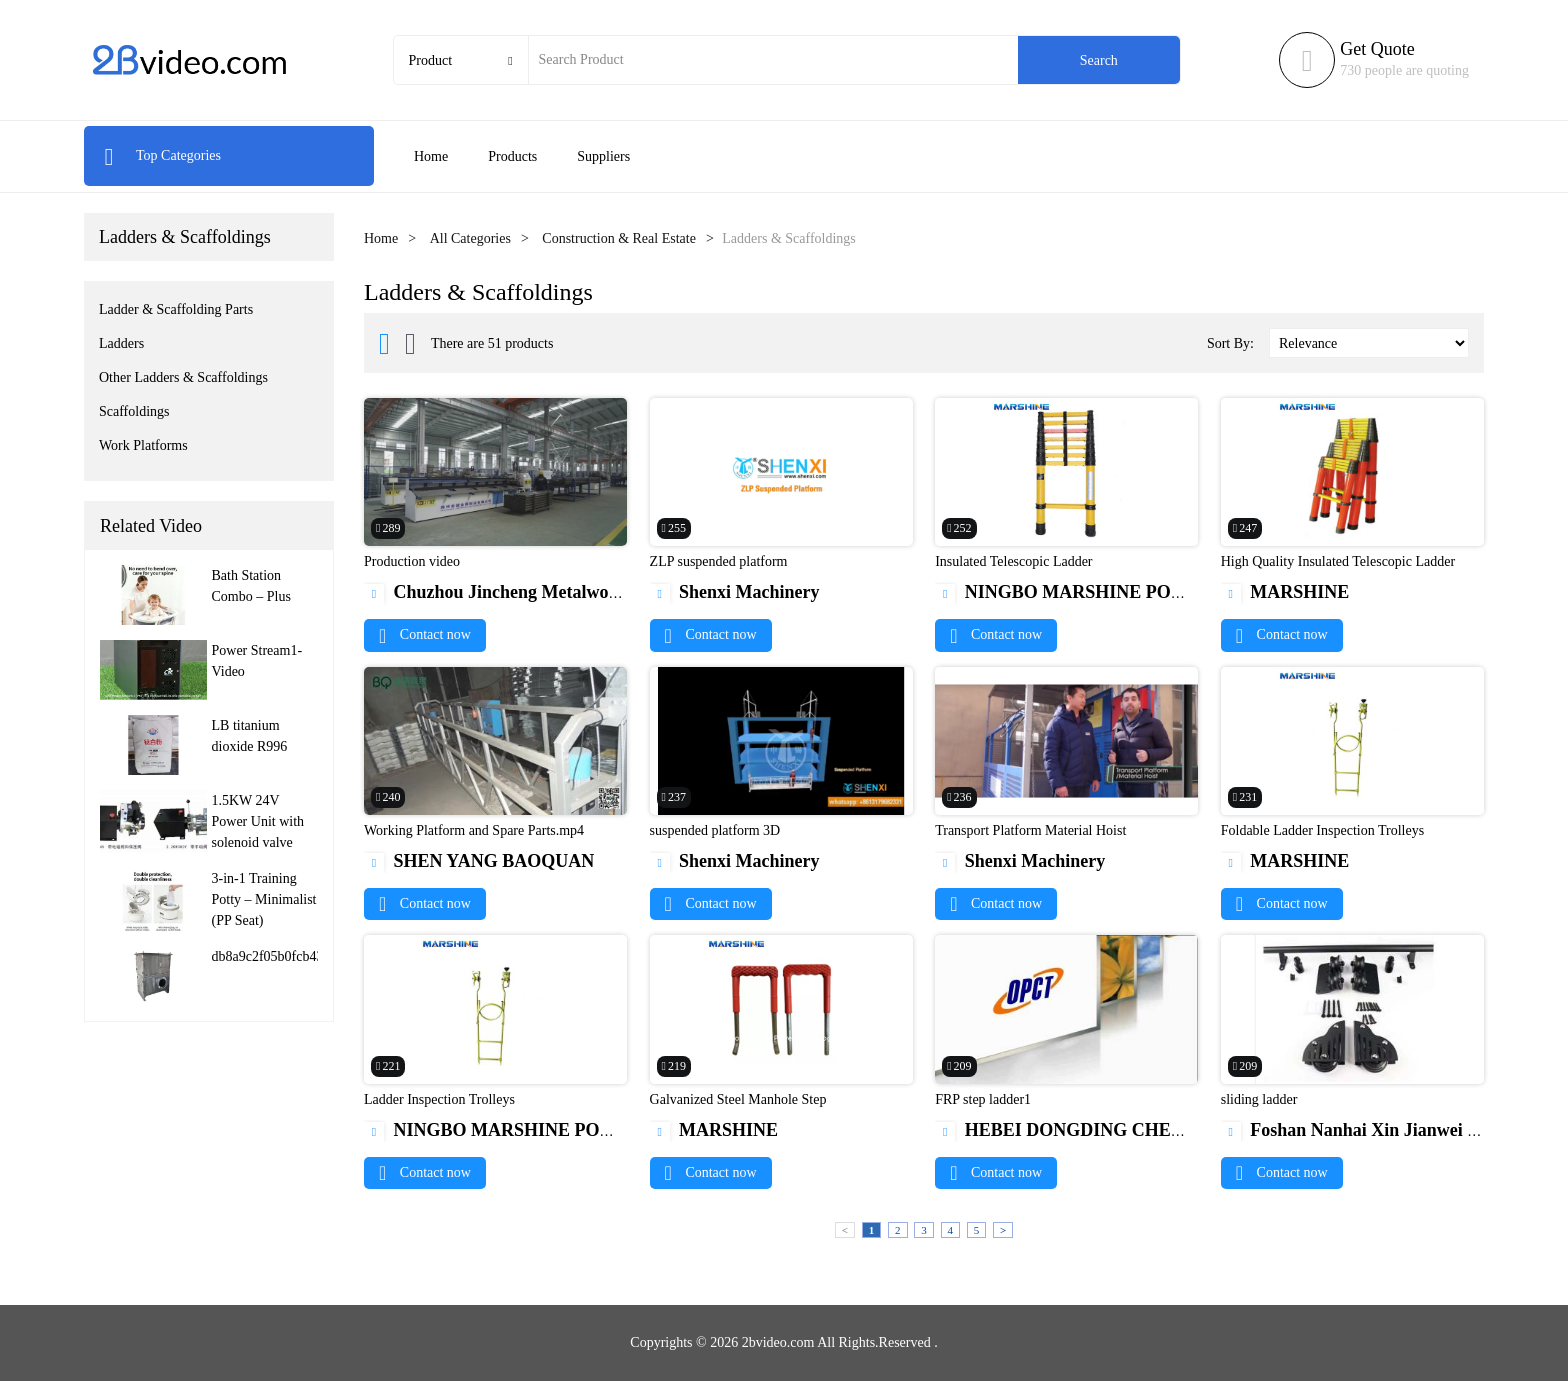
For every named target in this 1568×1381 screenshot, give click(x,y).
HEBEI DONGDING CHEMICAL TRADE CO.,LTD (1155, 1130)
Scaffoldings (134, 411)
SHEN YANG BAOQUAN (479, 861)
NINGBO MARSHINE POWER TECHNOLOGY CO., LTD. (1184, 592)
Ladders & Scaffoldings (185, 237)
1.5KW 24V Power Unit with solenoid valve (258, 821)
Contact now (425, 634)
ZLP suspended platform (719, 561)
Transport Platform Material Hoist (1030, 830)
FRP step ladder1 (983, 1099)
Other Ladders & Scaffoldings (183, 377)
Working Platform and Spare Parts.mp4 (474, 830)
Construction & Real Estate (619, 238)
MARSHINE (1285, 592)
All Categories (470, 238)
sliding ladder (1259, 1099)
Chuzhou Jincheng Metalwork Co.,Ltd (527, 592)
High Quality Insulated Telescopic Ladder (1338, 561)
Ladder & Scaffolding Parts (176, 309)
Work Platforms (143, 445)
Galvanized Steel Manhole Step (738, 1099)
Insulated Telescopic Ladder (1013, 561)
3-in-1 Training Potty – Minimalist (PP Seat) (264, 899)
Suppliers (603, 156)
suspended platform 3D (715, 830)
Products (512, 156)
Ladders (121, 343)
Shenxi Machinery (735, 592)
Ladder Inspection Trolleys (439, 1099)
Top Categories (162, 155)
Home (431, 156)
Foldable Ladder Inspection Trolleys (1322, 830)
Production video (412, 561)
